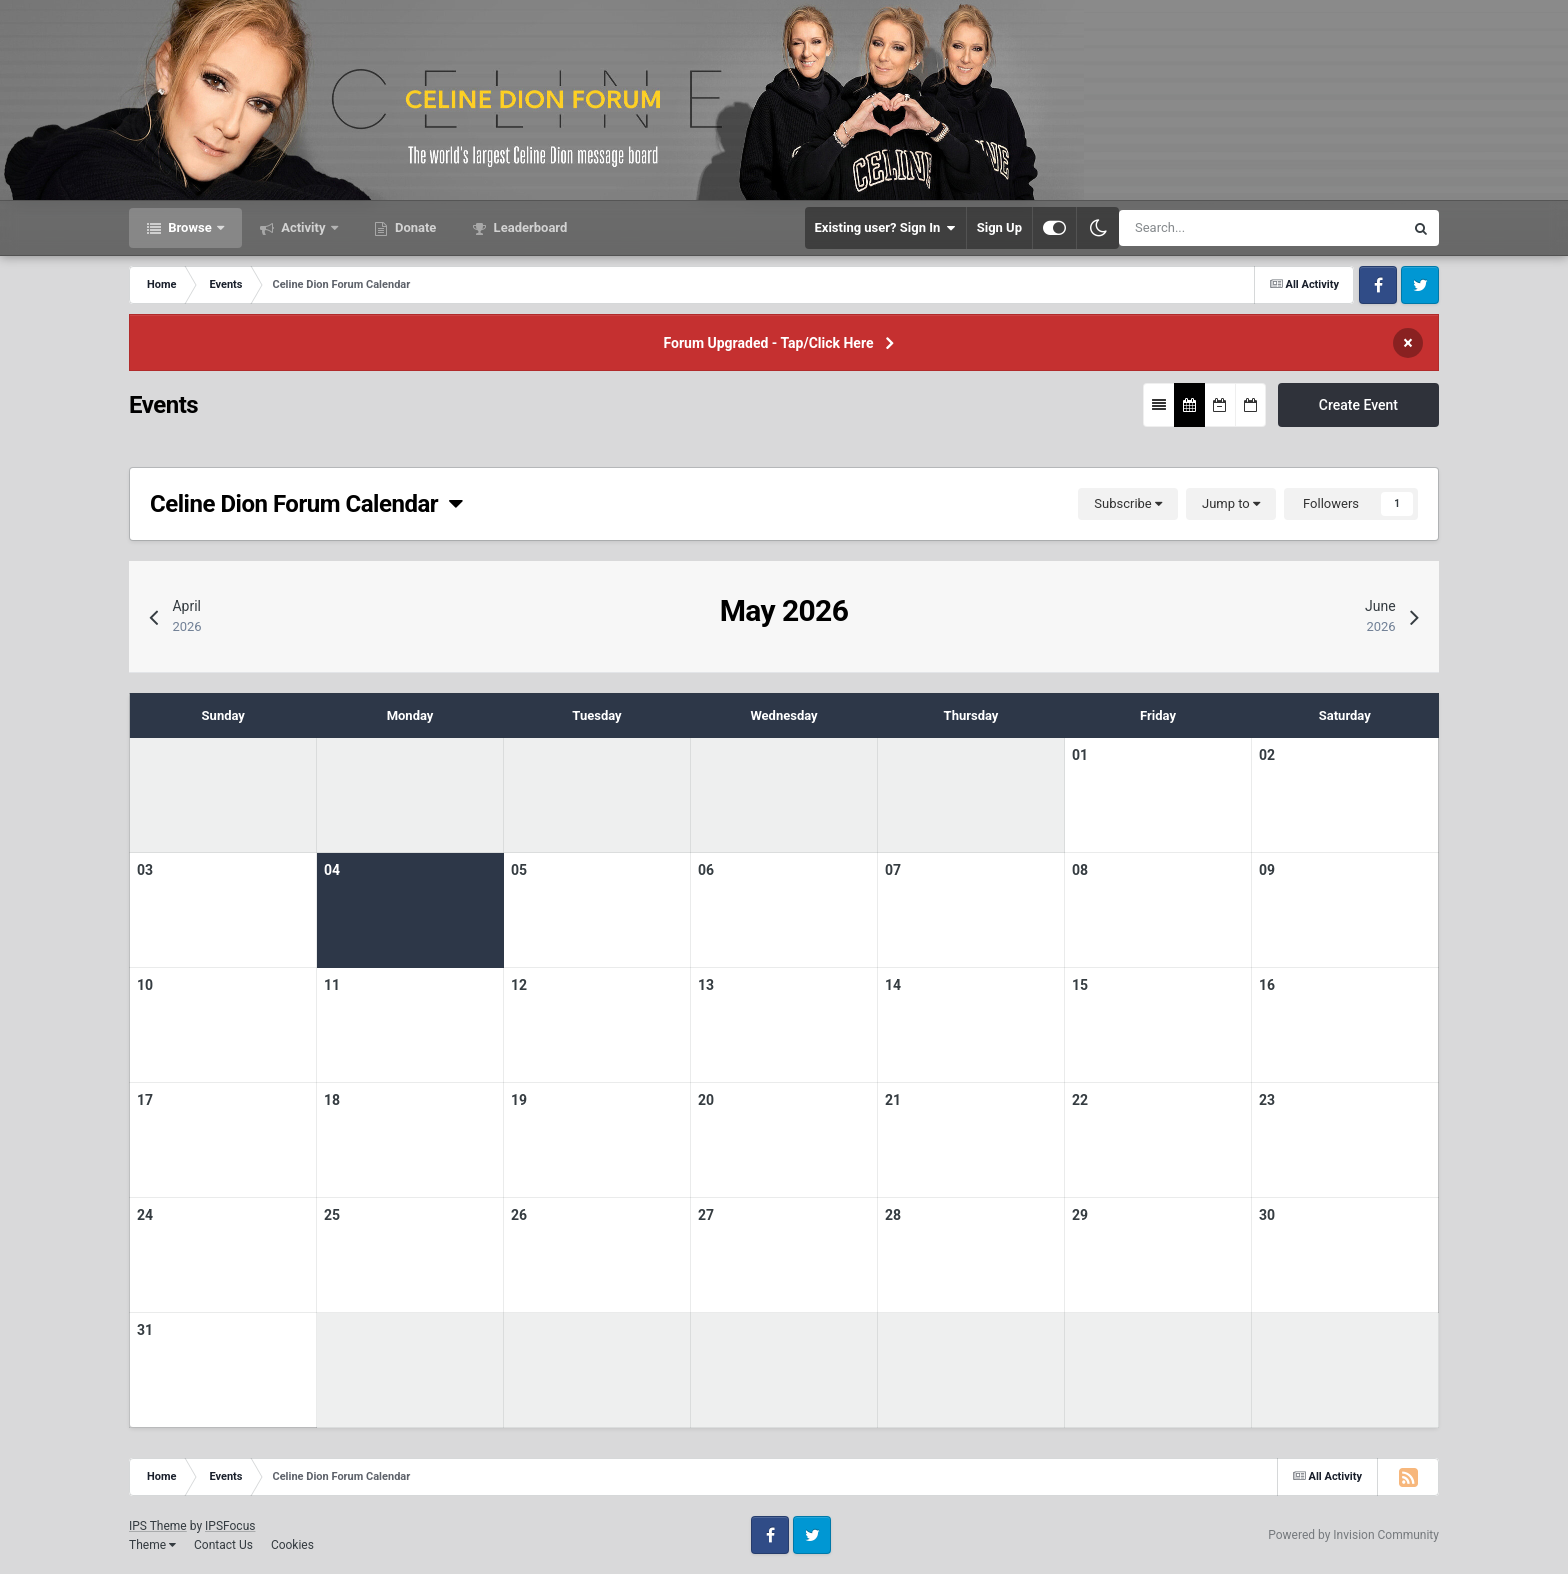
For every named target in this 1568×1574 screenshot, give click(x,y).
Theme (152, 1545)
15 (1080, 985)
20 (706, 1100)
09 (1267, 870)
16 (1267, 985)
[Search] (1204, 228)
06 (706, 870)
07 (893, 870)
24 (145, 1215)
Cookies (292, 1545)
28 (893, 1215)
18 (332, 1100)
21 (893, 1100)
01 (1080, 755)
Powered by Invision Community (1353, 1535)
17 (145, 1100)
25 (332, 1215)
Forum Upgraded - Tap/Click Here (769, 343)
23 (1267, 1100)
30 (1267, 1215)
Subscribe (1128, 503)
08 (1080, 870)
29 (1080, 1215)
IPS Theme (158, 1526)
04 (332, 870)
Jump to (1231, 503)
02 (1267, 755)
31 (145, 1330)
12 (519, 985)
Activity (303, 227)
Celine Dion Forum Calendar (306, 504)
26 (519, 1215)
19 (519, 1100)
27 (706, 1215)
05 (519, 870)
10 (145, 985)
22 (1080, 1100)
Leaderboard (528, 227)
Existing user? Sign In (885, 228)
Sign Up (999, 227)
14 (893, 985)
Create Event (1358, 405)
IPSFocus (230, 1526)
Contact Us (223, 1545)
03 (145, 870)
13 (706, 985)
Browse (190, 227)
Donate (414, 227)
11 (332, 985)
